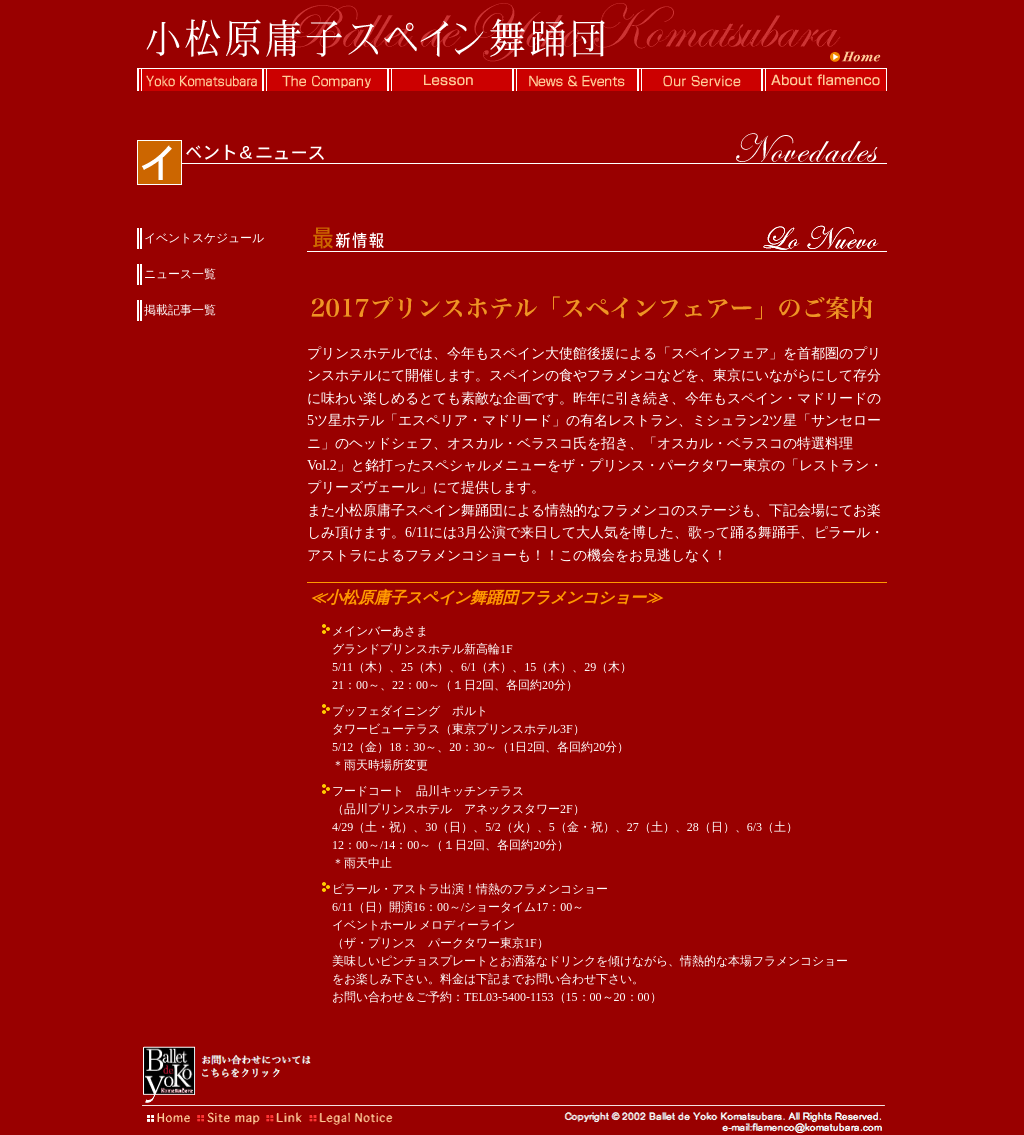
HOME (167, 1115)
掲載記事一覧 (180, 310)
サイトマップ (227, 1115)
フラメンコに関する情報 (824, 79)
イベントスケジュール (204, 238)
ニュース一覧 (180, 274)
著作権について (347, 1115)
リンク (287, 1115)
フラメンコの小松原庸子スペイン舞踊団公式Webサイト (512, 34)
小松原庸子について (199, 79)
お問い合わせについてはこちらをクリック (227, 1075)
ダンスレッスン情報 (449, 79)
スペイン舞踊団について (324, 79)
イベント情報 (574, 79)
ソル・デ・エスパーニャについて (699, 79)
